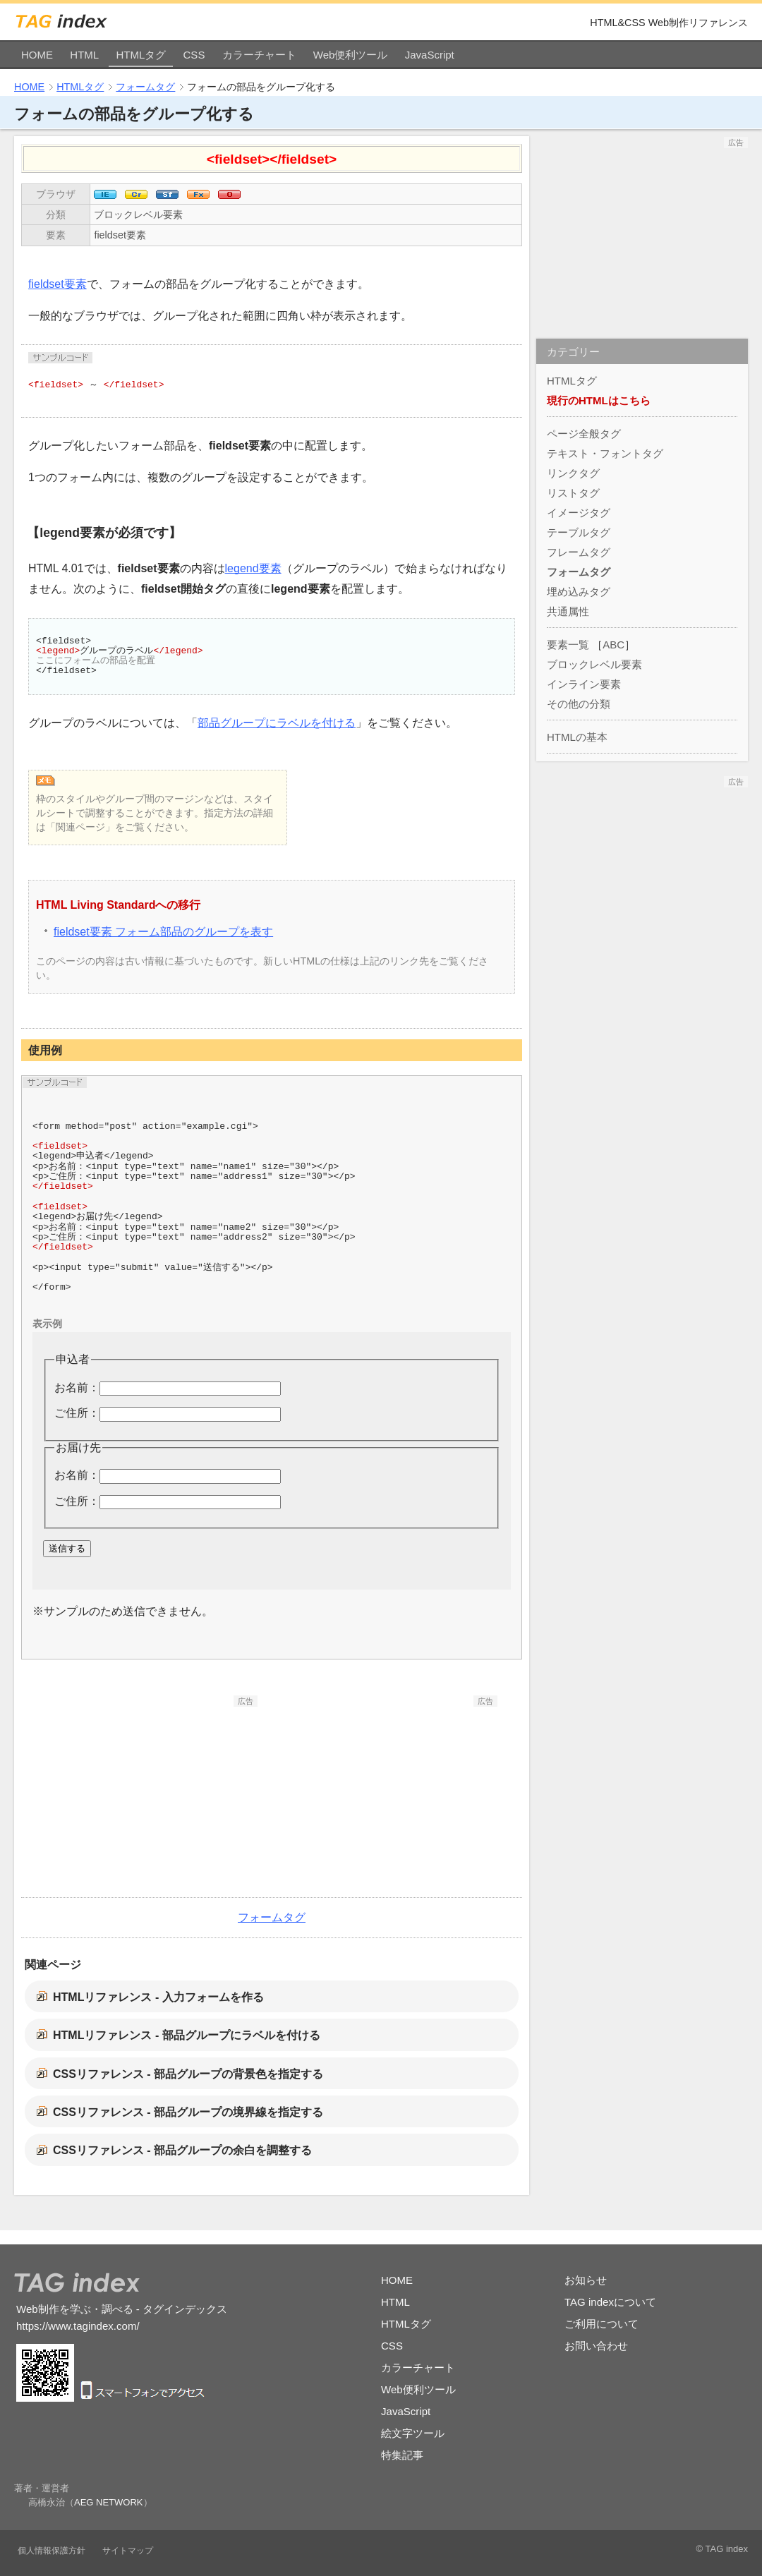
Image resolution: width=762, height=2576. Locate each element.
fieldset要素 (120, 235)
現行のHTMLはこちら (599, 400)
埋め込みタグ (578, 592)
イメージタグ (578, 513)
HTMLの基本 (577, 737)
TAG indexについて (610, 2302)
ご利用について (601, 2324)
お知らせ (585, 2280)
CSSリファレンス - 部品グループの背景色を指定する (188, 2074)
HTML (84, 55)
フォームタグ (145, 86)
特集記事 (402, 2455)
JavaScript (429, 55)
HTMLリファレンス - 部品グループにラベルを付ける (186, 2035)
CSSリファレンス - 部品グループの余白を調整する (182, 2150)
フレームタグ (578, 552)
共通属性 (568, 611)
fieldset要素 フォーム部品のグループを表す (163, 932)
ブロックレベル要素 (138, 214)
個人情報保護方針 (51, 2551)
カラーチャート (259, 55)
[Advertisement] (152, 1795)
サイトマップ (127, 2551)
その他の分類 (578, 704)
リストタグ (573, 493)
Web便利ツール (350, 55)
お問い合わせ (596, 2346)
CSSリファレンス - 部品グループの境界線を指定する (188, 2112)
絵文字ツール (413, 2433)
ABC (613, 645)
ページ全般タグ (584, 434)
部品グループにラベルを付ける (277, 723)
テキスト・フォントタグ (605, 453)
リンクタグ (573, 473)
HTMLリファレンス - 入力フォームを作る (158, 1997)
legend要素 (253, 568)
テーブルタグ (578, 532)
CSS (194, 55)
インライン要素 (584, 684)
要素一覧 (568, 645)
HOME (37, 55)
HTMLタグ (141, 55)
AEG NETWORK (108, 2502)
